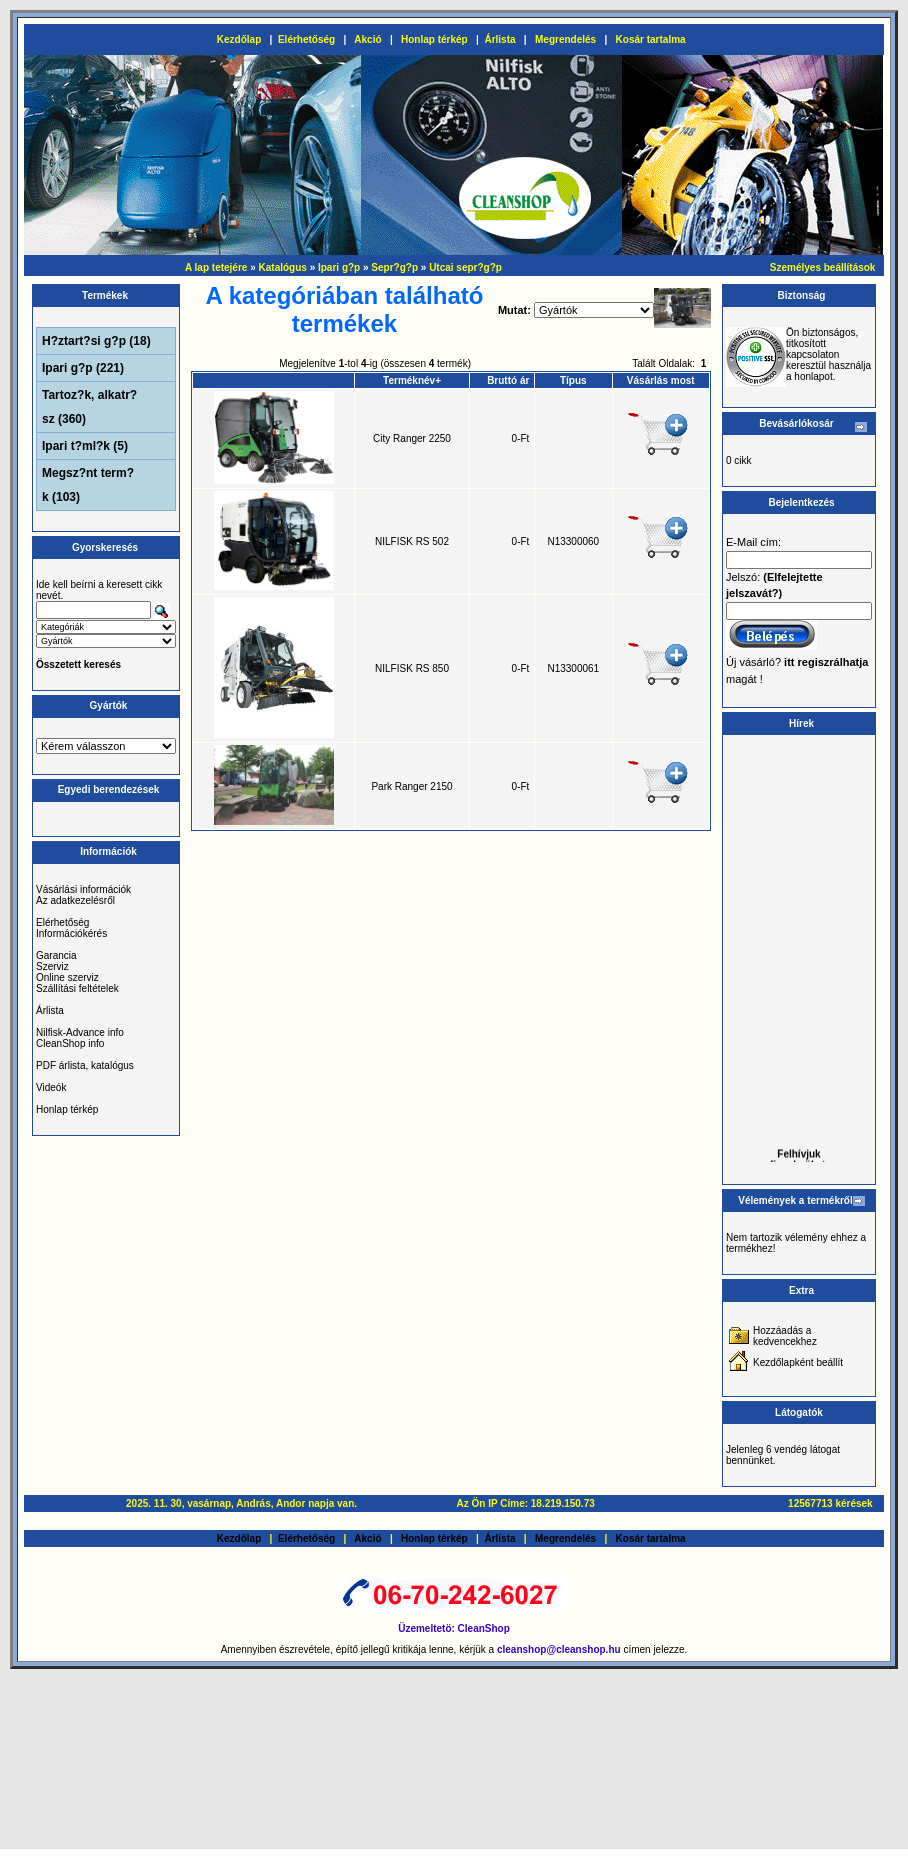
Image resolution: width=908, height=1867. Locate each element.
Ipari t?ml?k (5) (85, 446)
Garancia (56, 955)
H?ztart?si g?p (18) (96, 341)
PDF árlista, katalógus (85, 1065)
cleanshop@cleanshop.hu (560, 1649)
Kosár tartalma (651, 39)
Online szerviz (67, 977)
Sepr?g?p (394, 267)
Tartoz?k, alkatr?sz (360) (89, 407)
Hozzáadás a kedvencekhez (785, 1336)
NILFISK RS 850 (412, 668)
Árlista (499, 39)
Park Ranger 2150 (411, 786)
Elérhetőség (306, 39)
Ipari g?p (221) (83, 368)
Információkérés (71, 933)
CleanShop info (70, 1043)
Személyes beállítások (823, 267)
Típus (573, 380)
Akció (367, 39)
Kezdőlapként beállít (798, 1362)
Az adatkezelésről (75, 900)
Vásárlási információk (83, 889)
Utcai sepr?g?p (465, 267)
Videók (51, 1087)
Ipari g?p (339, 267)
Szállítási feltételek (77, 988)
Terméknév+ (412, 380)
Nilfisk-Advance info (80, 1032)
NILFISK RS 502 (412, 541)
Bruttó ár (508, 380)
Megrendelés (565, 39)
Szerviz (52, 966)
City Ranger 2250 (412, 438)
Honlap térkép (434, 39)
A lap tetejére (216, 267)
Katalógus (283, 267)
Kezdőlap (239, 39)
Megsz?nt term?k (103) (88, 485)
